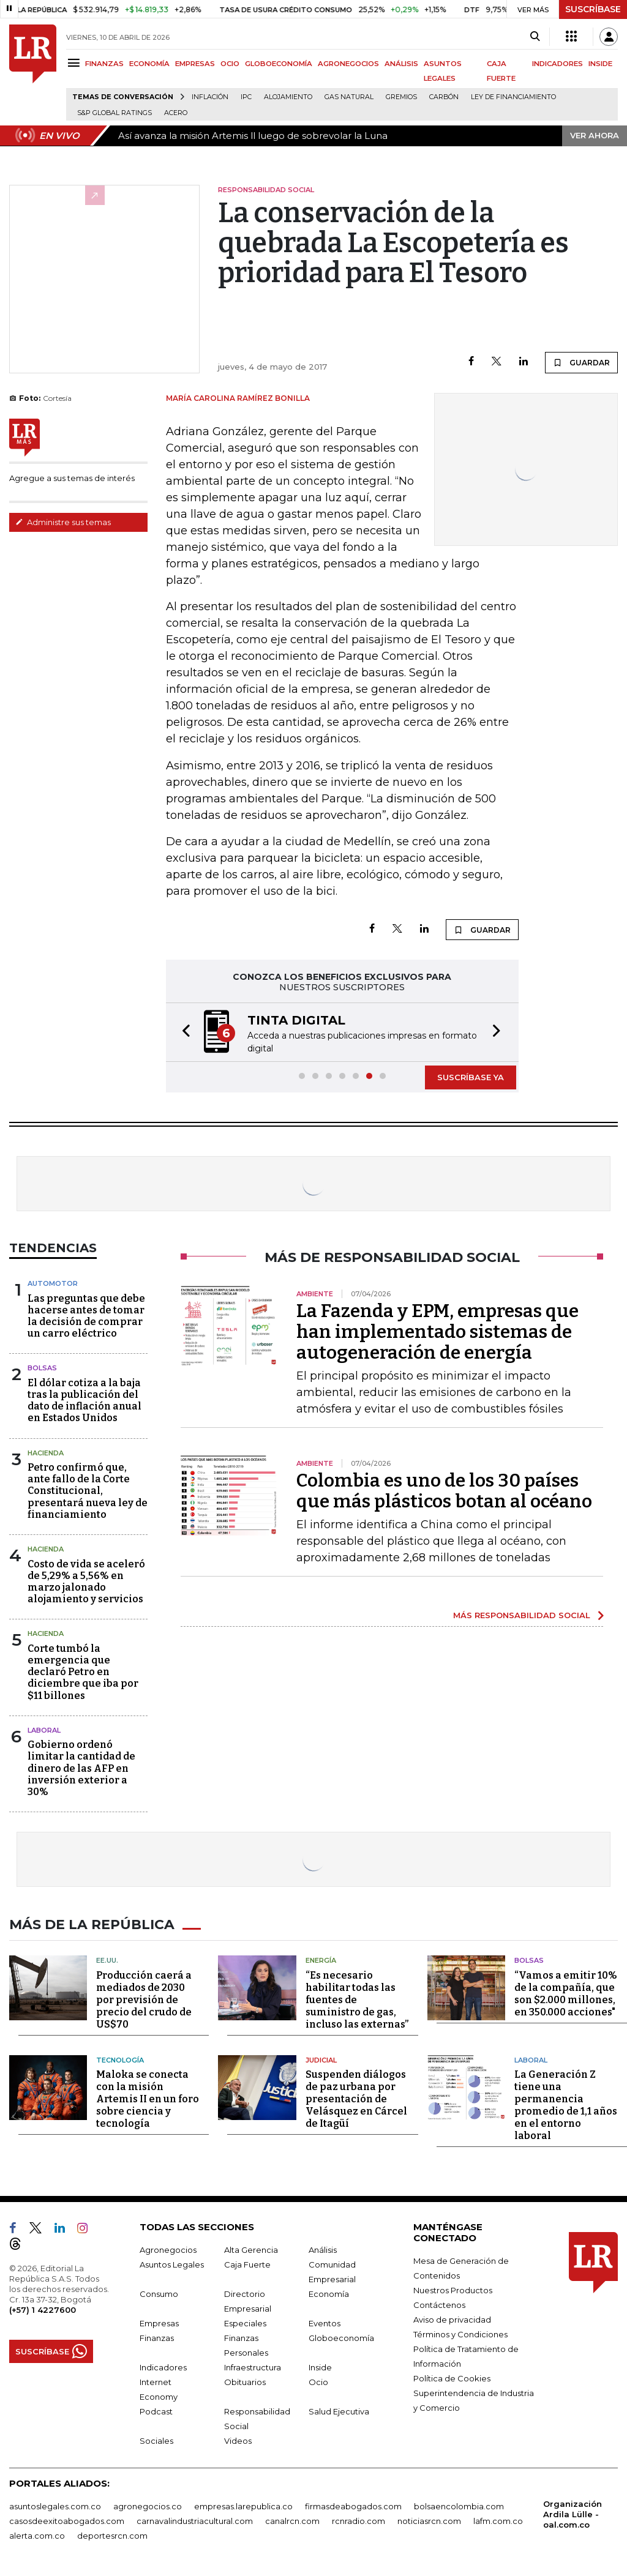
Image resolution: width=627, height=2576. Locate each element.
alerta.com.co (37, 2534)
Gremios (401, 97)
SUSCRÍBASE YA (470, 1077)
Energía (321, 1959)
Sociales (156, 2439)
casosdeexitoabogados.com (66, 2520)
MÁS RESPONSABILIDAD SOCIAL (521, 1615)
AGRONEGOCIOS (348, 63)
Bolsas (42, 1368)
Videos (238, 2439)
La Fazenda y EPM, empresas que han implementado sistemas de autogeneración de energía (437, 1332)
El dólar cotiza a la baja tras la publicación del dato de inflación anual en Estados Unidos (84, 1400)
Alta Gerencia (251, 2248)
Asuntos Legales (172, 2263)
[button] (182, 1032)
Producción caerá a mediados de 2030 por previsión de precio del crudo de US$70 (144, 1998)
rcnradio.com (358, 2520)
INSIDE (600, 63)
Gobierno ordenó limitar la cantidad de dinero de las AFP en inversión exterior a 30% (81, 1768)
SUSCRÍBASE (593, 9)
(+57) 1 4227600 (42, 2308)
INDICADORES (557, 63)
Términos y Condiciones (460, 2333)
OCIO (229, 63)
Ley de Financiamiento (513, 97)
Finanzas (157, 2337)
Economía (329, 2293)
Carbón (444, 97)
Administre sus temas (63, 522)
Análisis (323, 2248)
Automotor (53, 1283)
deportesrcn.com (112, 2534)
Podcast (156, 2410)
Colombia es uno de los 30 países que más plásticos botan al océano (444, 1490)
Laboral (530, 2059)
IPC (246, 97)
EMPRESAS (195, 63)
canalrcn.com (292, 2520)
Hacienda (46, 1453)
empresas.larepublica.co (243, 2505)
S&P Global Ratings (114, 113)
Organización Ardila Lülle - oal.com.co (572, 2513)
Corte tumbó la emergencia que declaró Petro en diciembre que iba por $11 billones (83, 1672)
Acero (175, 113)
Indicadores (163, 2366)
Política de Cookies (451, 2377)
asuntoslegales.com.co (55, 2505)
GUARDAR (581, 362)
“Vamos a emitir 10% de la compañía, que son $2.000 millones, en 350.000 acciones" (565, 1992)
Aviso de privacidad (452, 2318)
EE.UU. (107, 1959)
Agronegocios (168, 2248)
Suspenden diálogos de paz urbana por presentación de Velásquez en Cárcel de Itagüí (356, 2097)
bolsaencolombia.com (459, 2505)
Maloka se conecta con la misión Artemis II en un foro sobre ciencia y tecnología (147, 2097)
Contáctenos (439, 2304)
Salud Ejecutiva (339, 2410)
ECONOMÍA (149, 63)
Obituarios (245, 2381)
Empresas (159, 2322)
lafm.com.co (498, 2520)
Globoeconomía (341, 2337)
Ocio (318, 2381)
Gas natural (349, 97)
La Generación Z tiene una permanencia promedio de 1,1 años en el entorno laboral (565, 2103)
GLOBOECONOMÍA (278, 63)
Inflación (210, 97)
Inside (320, 2366)
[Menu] (75, 62)
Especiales (245, 2322)
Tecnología (120, 2059)
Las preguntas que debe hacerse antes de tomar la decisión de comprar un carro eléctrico (86, 1316)
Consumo (159, 2293)
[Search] (535, 37)
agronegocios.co (147, 2505)
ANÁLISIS (401, 63)
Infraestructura (252, 2366)
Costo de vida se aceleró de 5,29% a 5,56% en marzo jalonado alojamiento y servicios (86, 1581)
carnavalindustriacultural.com (195, 2520)
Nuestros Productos (452, 2289)
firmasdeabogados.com (353, 2505)
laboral (44, 1730)
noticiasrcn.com (429, 2520)
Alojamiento (288, 97)
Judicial (321, 2059)
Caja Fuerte (247, 2263)
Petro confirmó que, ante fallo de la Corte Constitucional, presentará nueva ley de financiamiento (88, 1491)
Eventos (324, 2322)
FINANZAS (104, 63)
